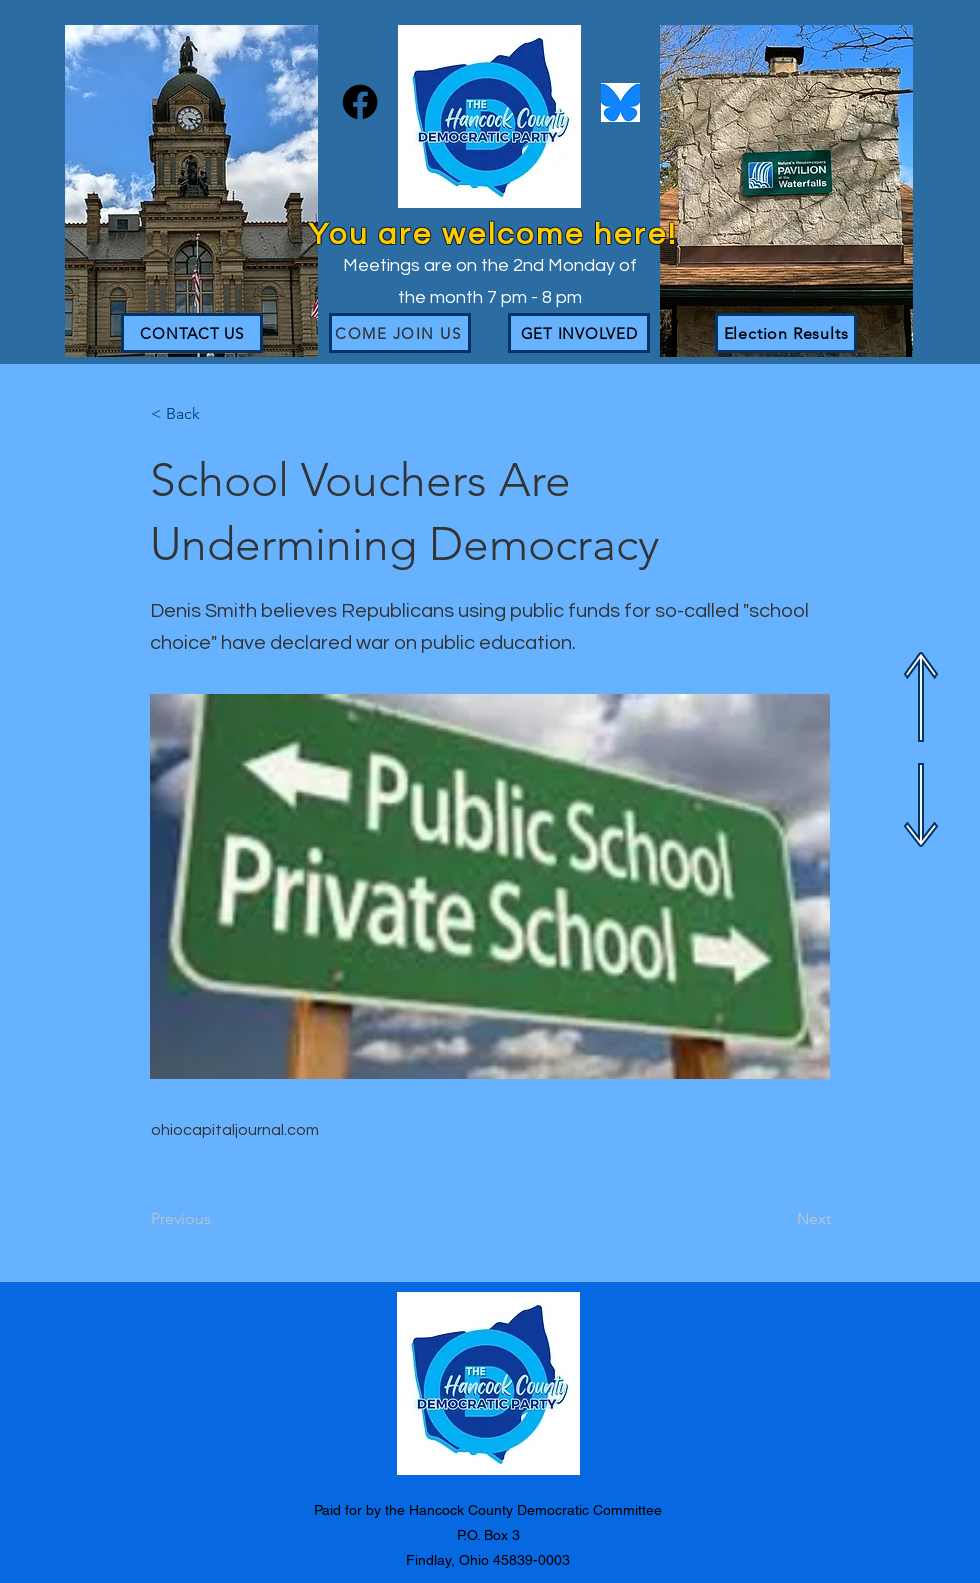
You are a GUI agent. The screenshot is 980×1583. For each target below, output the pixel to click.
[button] (217, 414)
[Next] (781, 1219)
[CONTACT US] (192, 333)
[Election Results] (786, 333)
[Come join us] (400, 333)
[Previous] (217, 1219)
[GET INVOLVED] (579, 333)
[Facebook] (360, 102)
